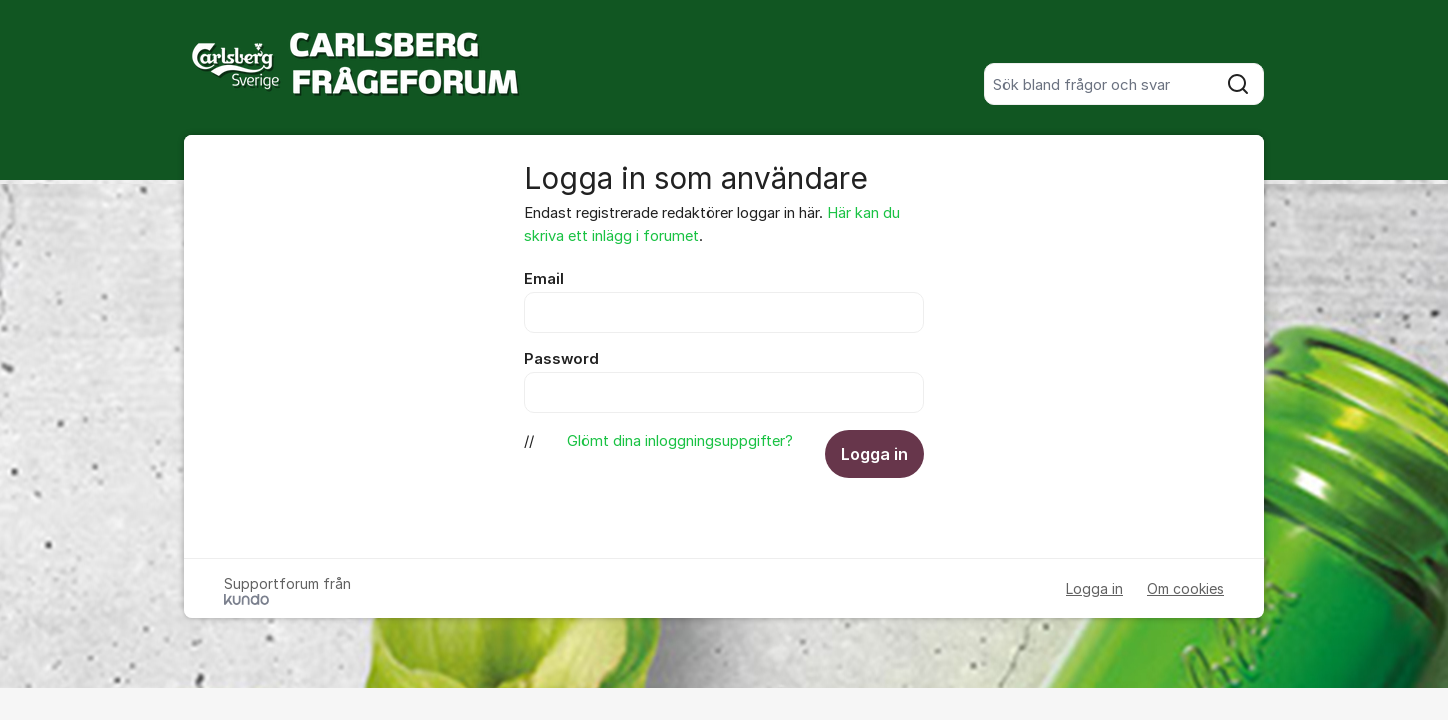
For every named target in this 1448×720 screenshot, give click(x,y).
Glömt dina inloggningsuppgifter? (680, 441)
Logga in (874, 454)
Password (561, 359)
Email (544, 279)
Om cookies (1185, 588)
